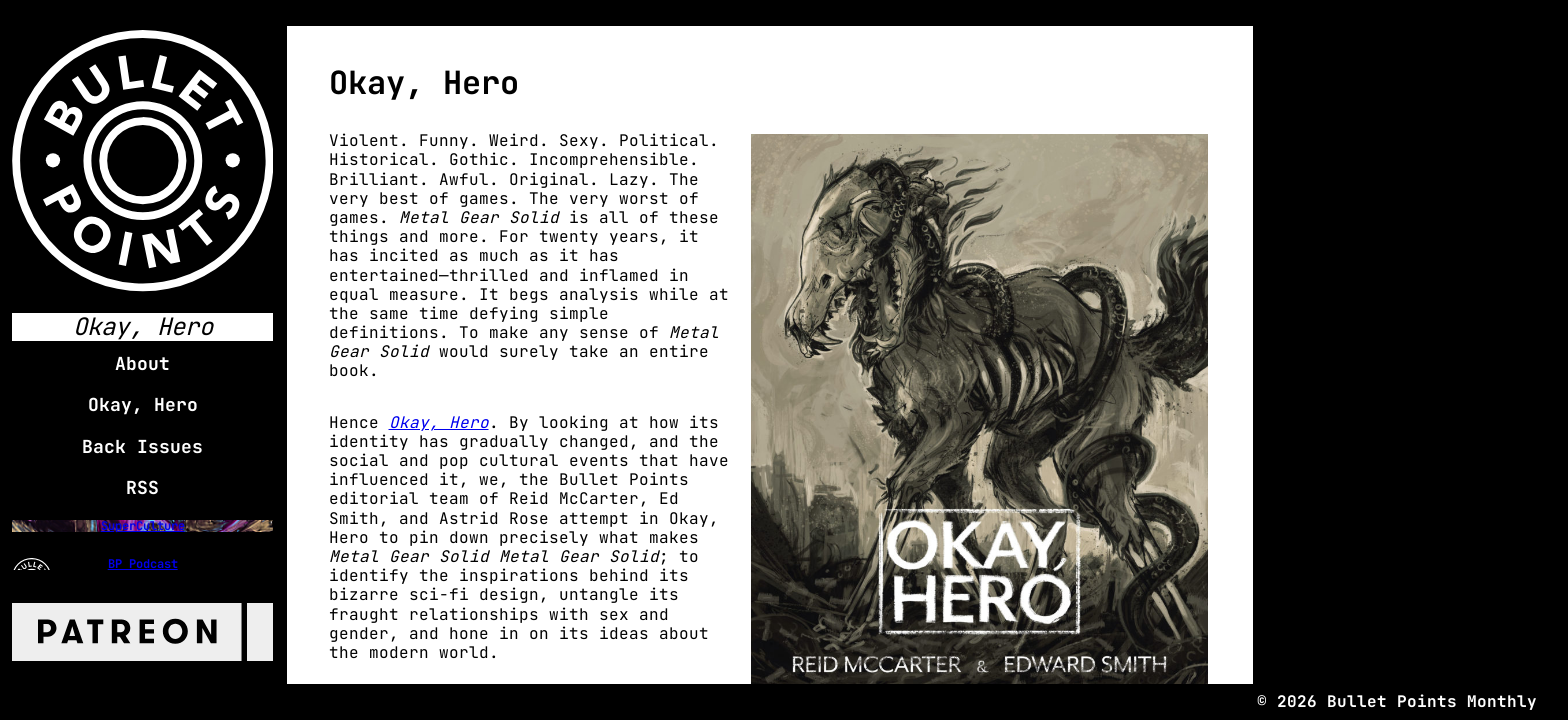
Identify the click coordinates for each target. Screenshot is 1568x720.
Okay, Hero (439, 422)
